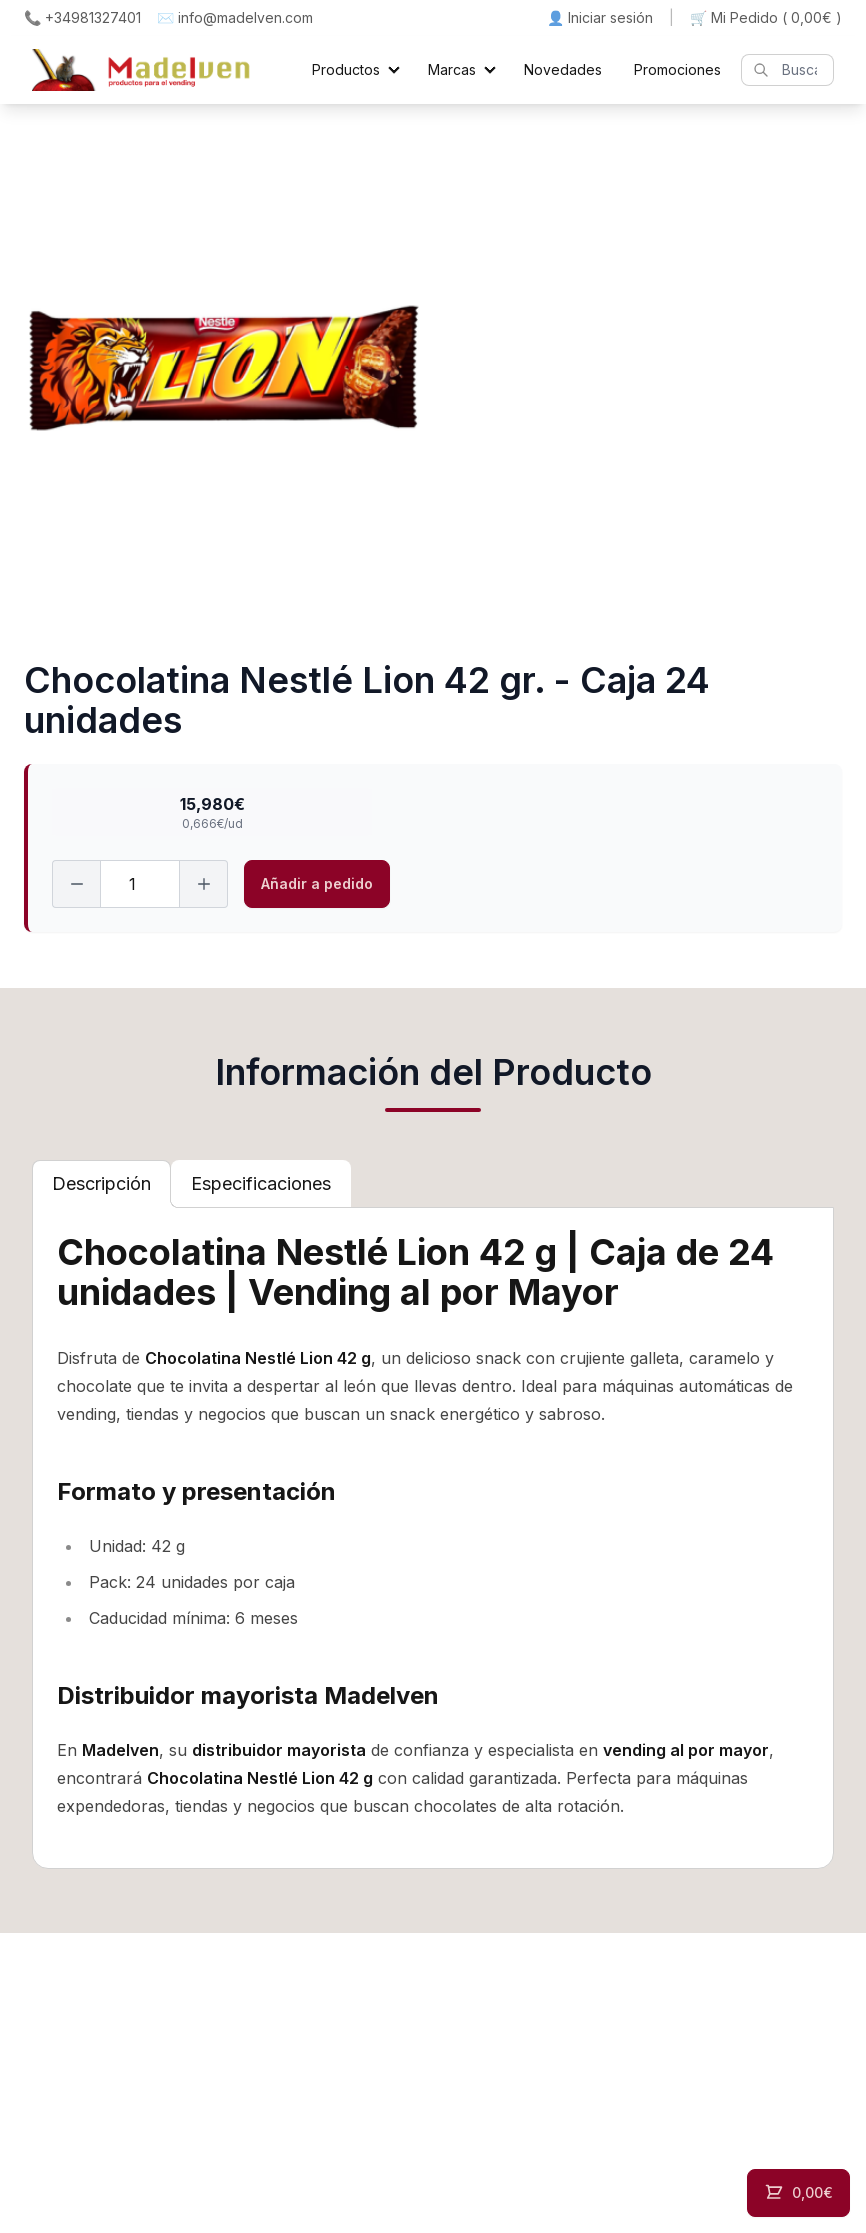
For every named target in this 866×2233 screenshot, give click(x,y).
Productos (346, 69)
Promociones (677, 69)
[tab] (101, 1184)
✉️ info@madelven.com (235, 17)
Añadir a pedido (317, 883)
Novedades (563, 69)
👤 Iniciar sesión (600, 17)
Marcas (452, 69)
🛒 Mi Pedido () (766, 18)
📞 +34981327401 (82, 17)
